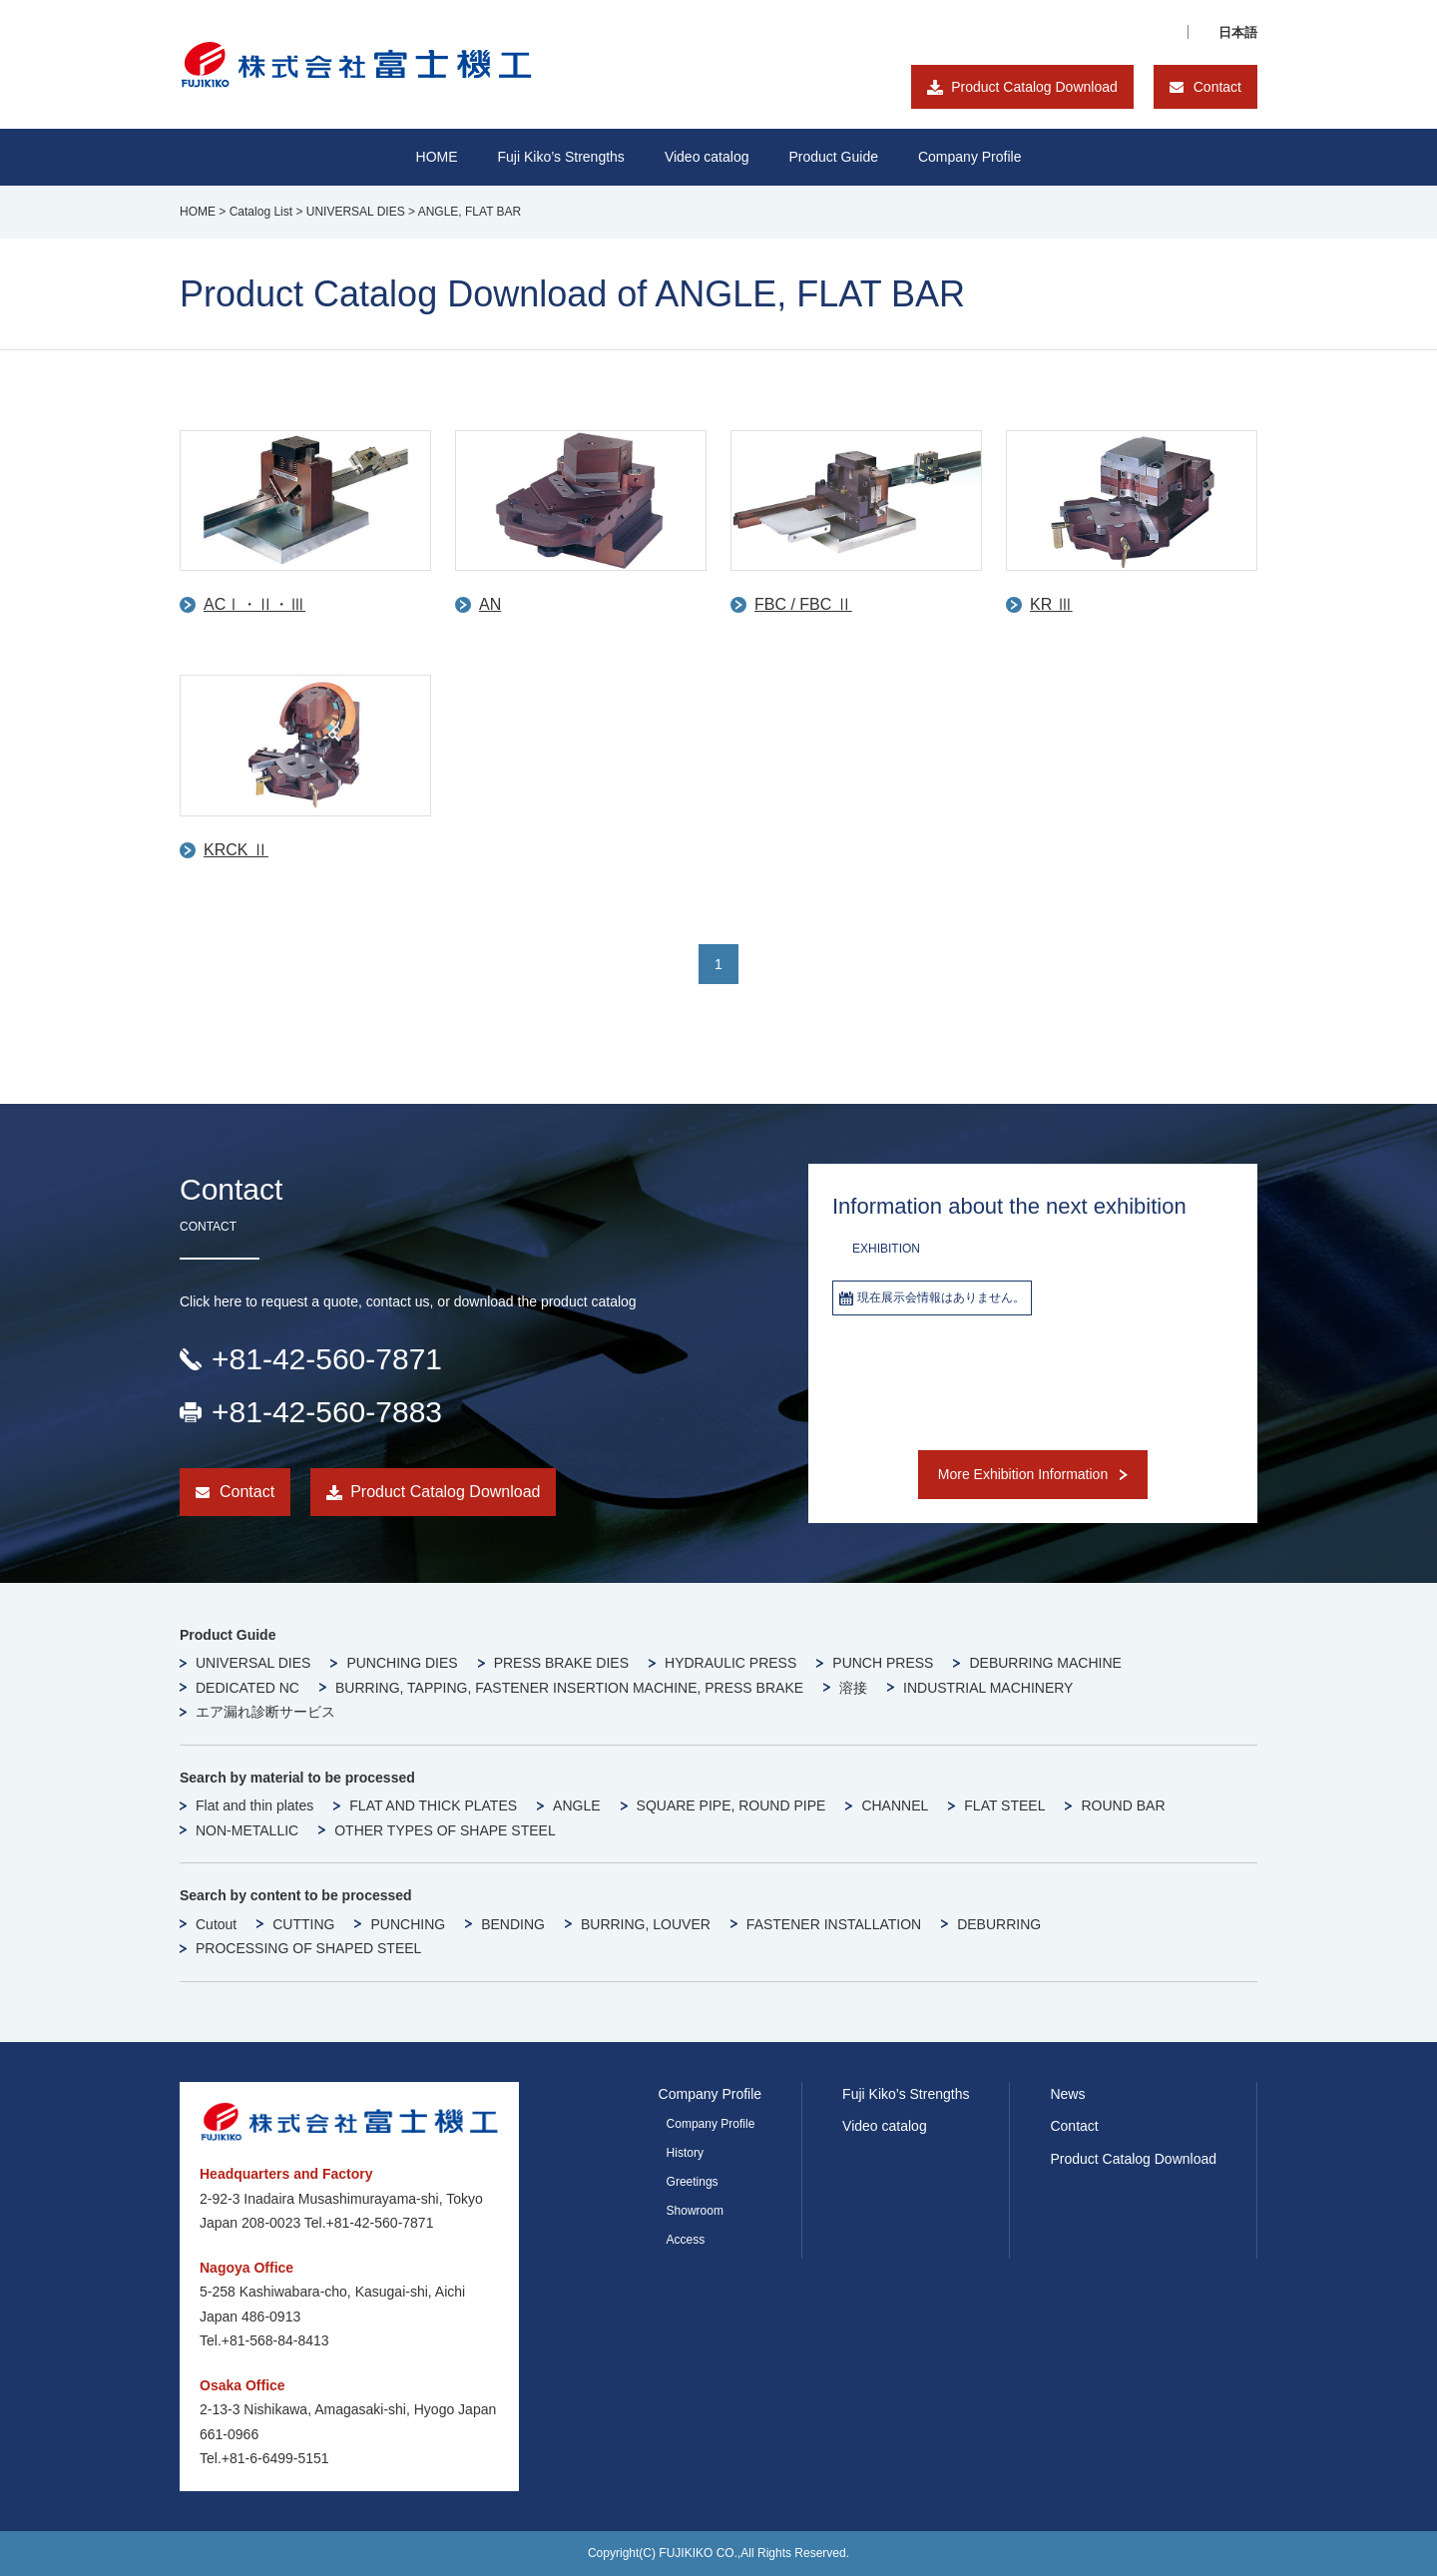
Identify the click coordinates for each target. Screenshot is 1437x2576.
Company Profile (970, 157)
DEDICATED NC (247, 1688)
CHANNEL (894, 1805)
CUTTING (303, 1924)
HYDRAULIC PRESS (730, 1663)
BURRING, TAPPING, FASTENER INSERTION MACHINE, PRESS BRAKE (569, 1688)
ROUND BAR (1123, 1805)
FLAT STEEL (1004, 1805)
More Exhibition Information (1023, 1474)
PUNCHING (407, 1924)
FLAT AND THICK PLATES (433, 1805)
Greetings (692, 2182)
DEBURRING (999, 1924)
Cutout (216, 1924)
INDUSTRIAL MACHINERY (988, 1688)
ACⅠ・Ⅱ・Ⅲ (254, 604)
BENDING (513, 1924)
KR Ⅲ (1051, 604)
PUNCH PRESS (882, 1663)
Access (686, 2240)
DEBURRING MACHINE (1045, 1663)
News (1067, 2094)
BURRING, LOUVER (646, 1924)
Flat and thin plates (254, 1805)
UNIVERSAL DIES (253, 1663)
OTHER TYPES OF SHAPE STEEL (444, 1830)
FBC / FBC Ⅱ (803, 604)
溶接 (853, 1688)
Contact (1217, 87)
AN (490, 604)
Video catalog (707, 157)
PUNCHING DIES (401, 1663)
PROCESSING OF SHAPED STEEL (308, 1948)
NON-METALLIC (247, 1830)
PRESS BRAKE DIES (561, 1663)
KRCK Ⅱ (236, 849)
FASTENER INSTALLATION (833, 1924)
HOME (437, 157)
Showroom (695, 2211)
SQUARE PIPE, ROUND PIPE (731, 1805)
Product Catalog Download (1034, 87)
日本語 (1237, 32)
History (685, 2153)
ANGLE (576, 1805)
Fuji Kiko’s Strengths (905, 2094)
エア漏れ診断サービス (265, 1712)
